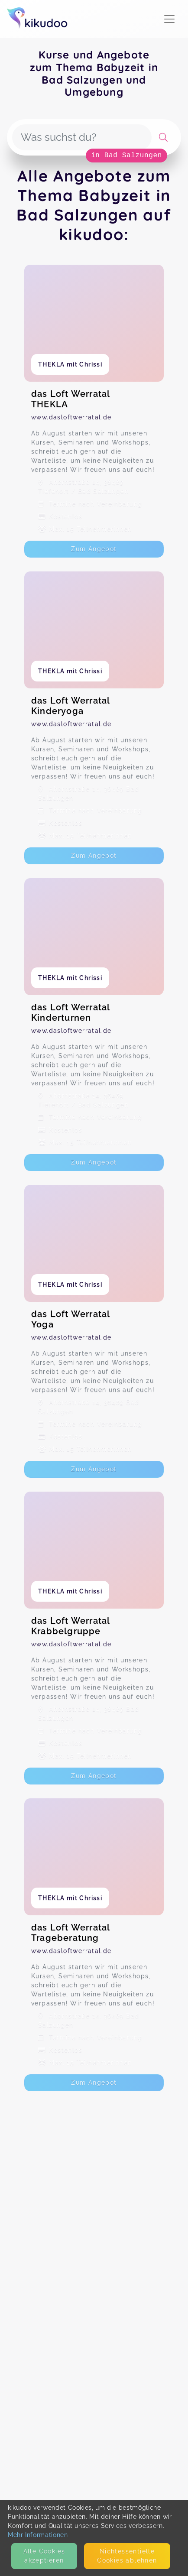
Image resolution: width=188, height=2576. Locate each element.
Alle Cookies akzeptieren (44, 2556)
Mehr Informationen (38, 2534)
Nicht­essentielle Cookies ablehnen (127, 2556)
